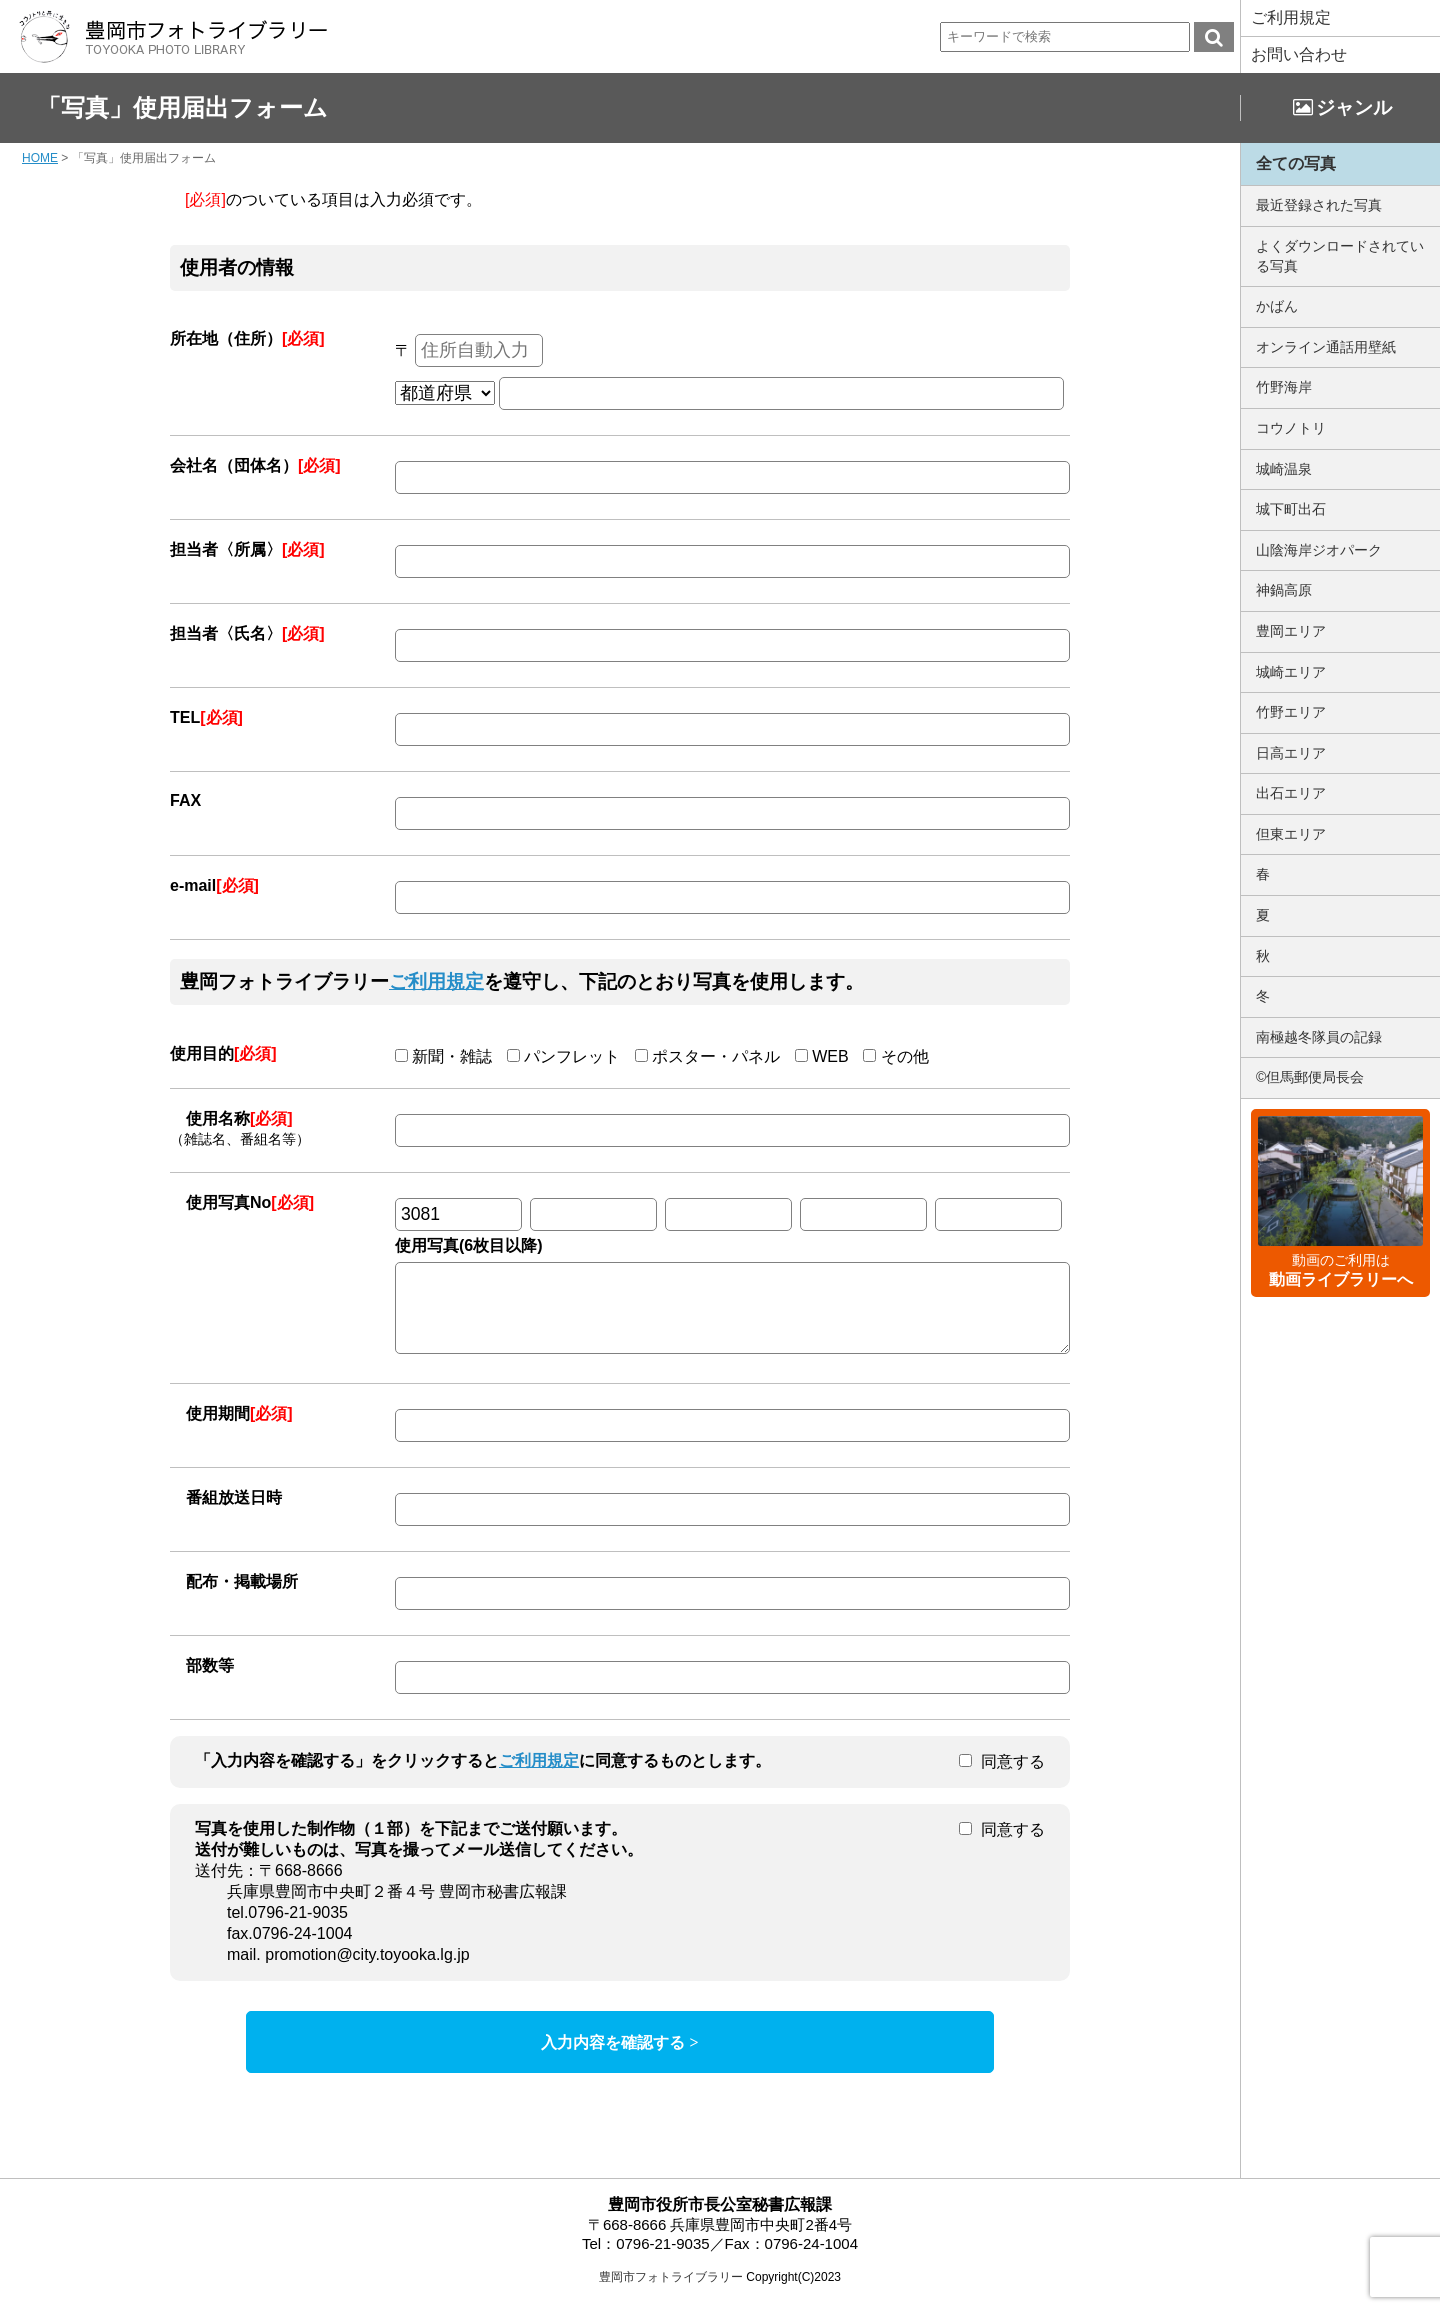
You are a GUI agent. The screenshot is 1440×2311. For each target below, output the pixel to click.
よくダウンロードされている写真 (1340, 256)
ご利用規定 (1291, 17)
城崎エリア (1291, 672)
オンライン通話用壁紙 (1326, 347)
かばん (1277, 306)
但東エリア (1291, 834)
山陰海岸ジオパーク (1319, 550)
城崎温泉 (1284, 469)
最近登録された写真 (1319, 205)
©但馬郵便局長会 (1310, 1077)
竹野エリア (1291, 712)
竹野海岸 (1284, 387)
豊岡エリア (1291, 631)
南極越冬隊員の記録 (1319, 1037)
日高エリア (1291, 753)
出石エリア (1291, 793)
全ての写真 (1296, 163)
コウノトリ (1291, 428)
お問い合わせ (1299, 54)
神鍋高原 (1284, 590)
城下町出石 (1291, 509)
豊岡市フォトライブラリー (671, 2292)
